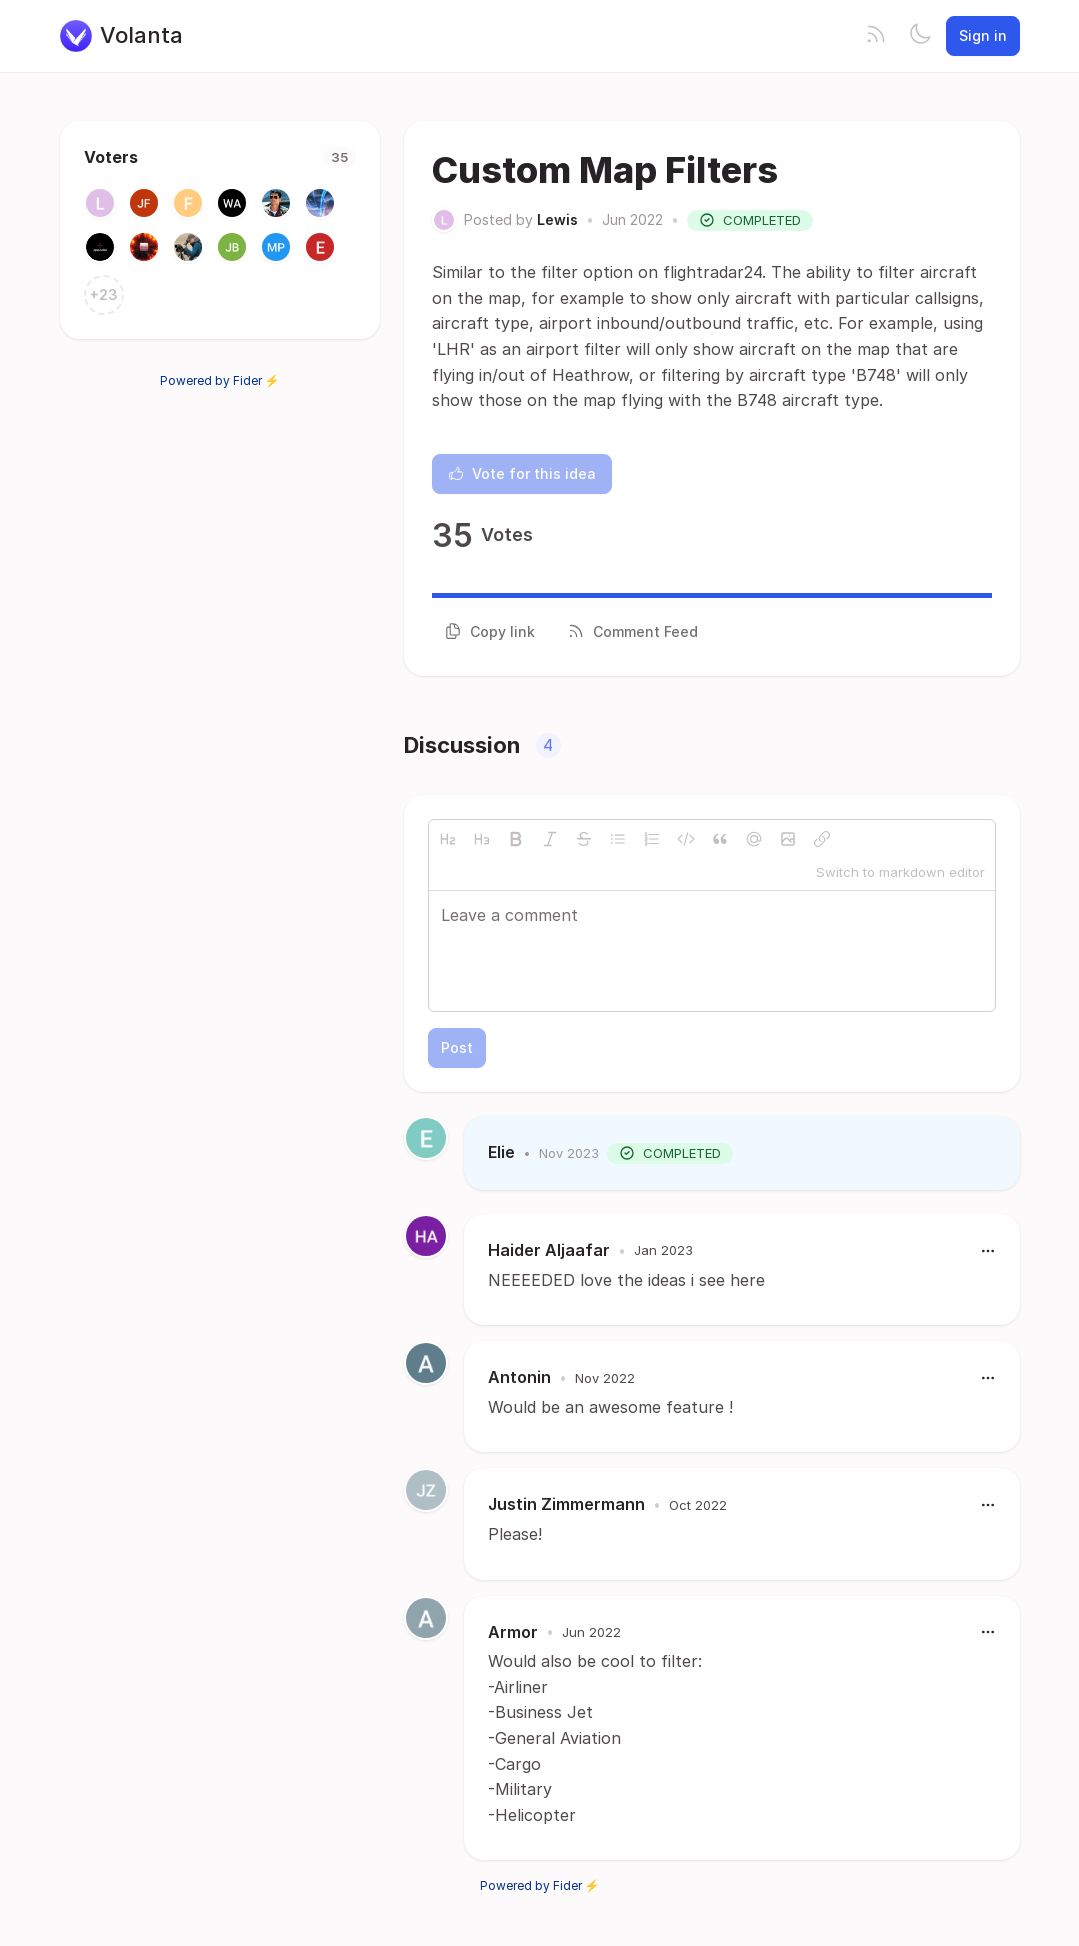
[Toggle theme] (920, 36)
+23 (104, 294)
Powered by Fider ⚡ (220, 380)
